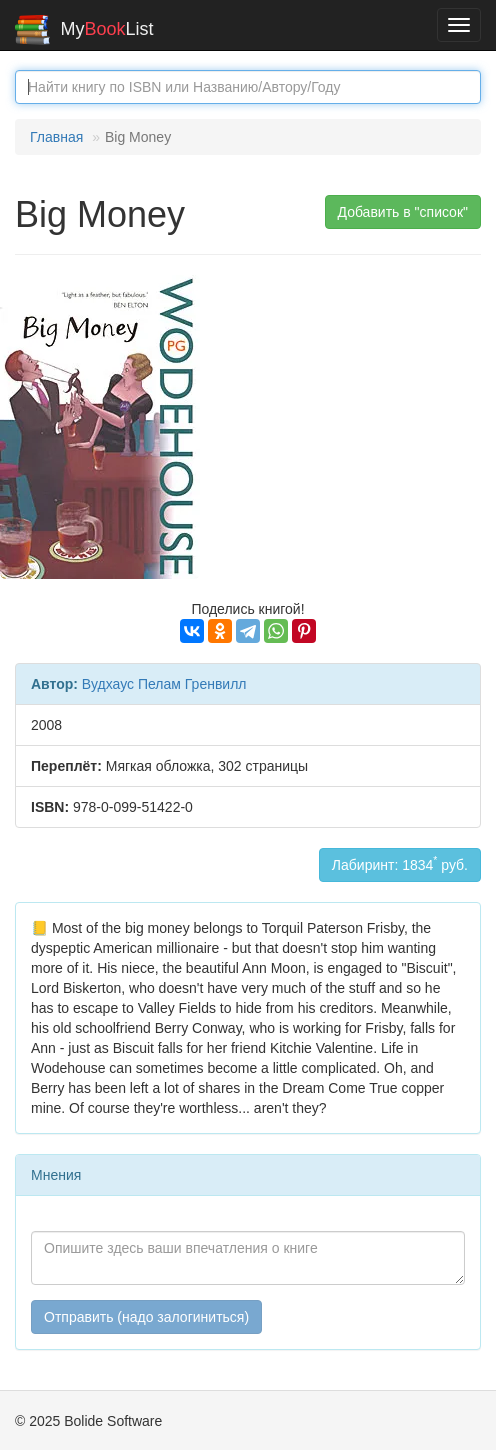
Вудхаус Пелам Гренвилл (164, 684)
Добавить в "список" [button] (403, 212)
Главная (56, 137)
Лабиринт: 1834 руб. (400, 863)
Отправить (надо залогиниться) (146, 1317)
